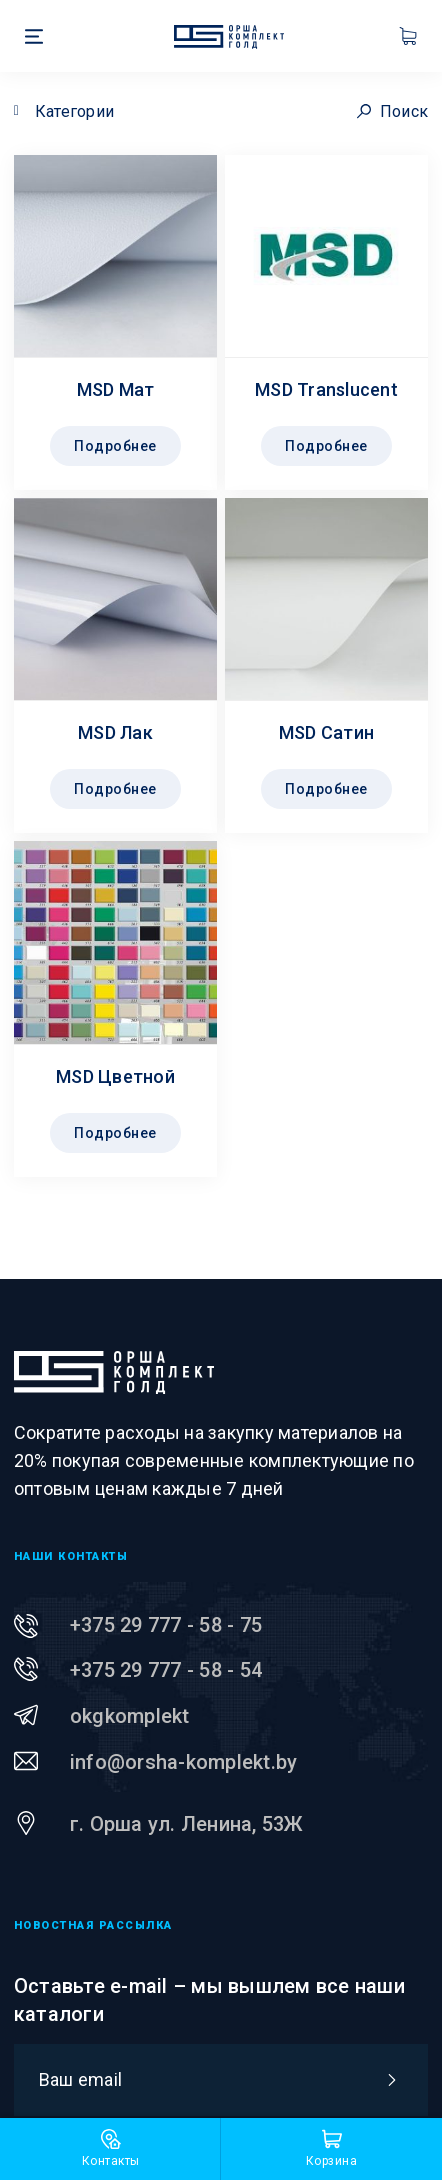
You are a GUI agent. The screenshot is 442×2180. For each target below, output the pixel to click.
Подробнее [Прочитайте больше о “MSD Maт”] (115, 446)
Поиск (393, 111)
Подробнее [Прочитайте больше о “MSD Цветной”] (115, 1133)
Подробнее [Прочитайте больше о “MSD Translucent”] (326, 446)
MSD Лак (115, 732)
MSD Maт (116, 389)
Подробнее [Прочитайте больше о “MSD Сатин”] (326, 789)
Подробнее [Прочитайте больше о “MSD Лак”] (115, 789)
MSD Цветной (115, 1076)
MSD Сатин (326, 732)
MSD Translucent (326, 389)
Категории (74, 111)
